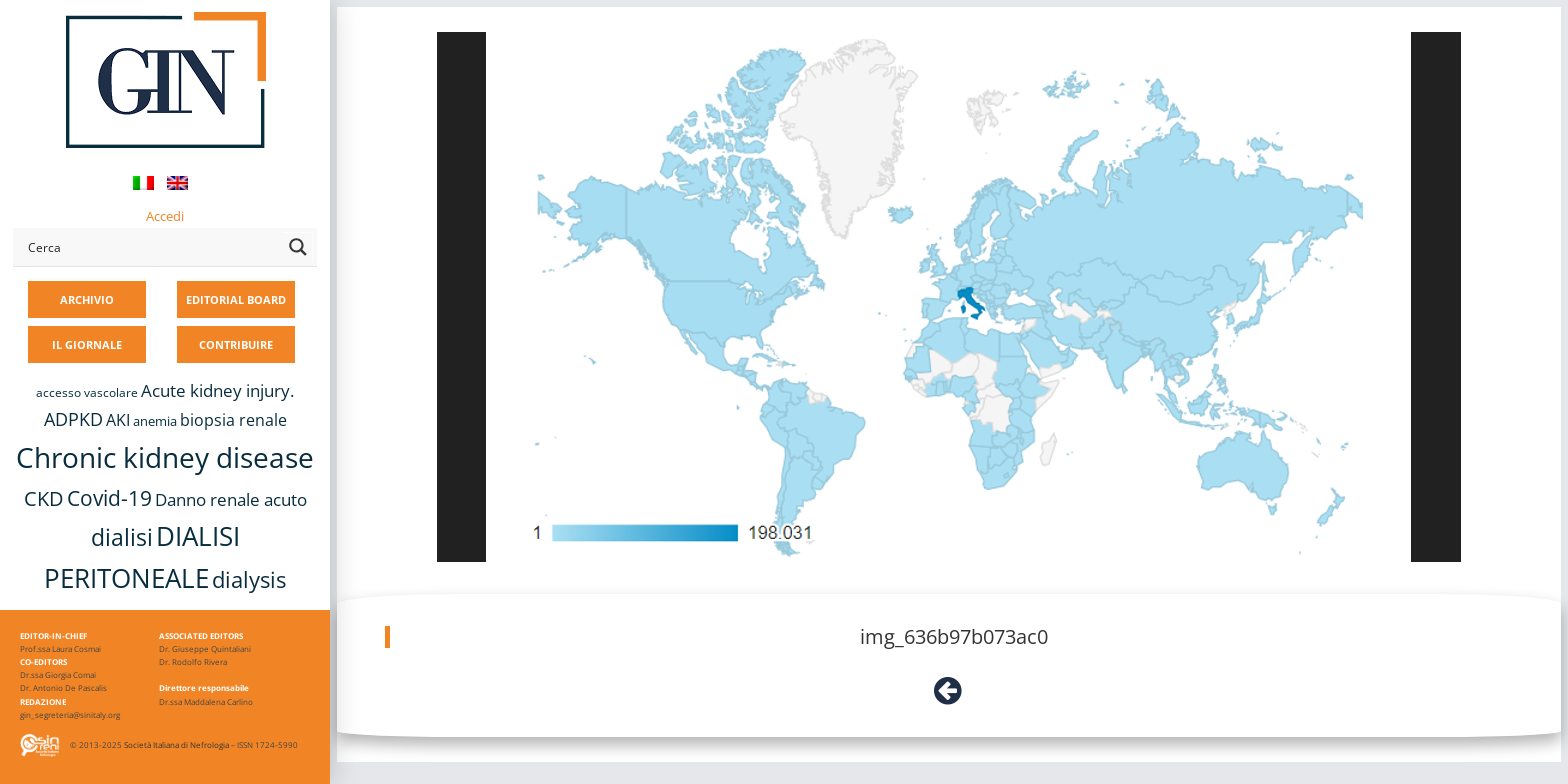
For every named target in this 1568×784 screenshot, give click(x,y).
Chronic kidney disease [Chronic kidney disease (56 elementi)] (165, 457)
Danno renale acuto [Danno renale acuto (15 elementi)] (231, 499)
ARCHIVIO (87, 299)
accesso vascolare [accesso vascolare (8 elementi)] (87, 392)
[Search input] (151, 247)
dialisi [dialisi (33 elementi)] (122, 537)
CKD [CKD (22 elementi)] (44, 498)
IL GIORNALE (87, 344)
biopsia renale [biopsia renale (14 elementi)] (233, 420)
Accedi (165, 216)
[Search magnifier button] (298, 247)
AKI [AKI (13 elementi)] (118, 420)
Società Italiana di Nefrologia (176, 744)
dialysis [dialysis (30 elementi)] (249, 579)
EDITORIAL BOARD (236, 299)
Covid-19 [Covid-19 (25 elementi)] (109, 498)
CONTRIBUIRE (236, 344)
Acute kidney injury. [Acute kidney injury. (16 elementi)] (217, 390)
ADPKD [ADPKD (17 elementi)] (73, 419)
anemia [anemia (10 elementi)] (155, 421)
